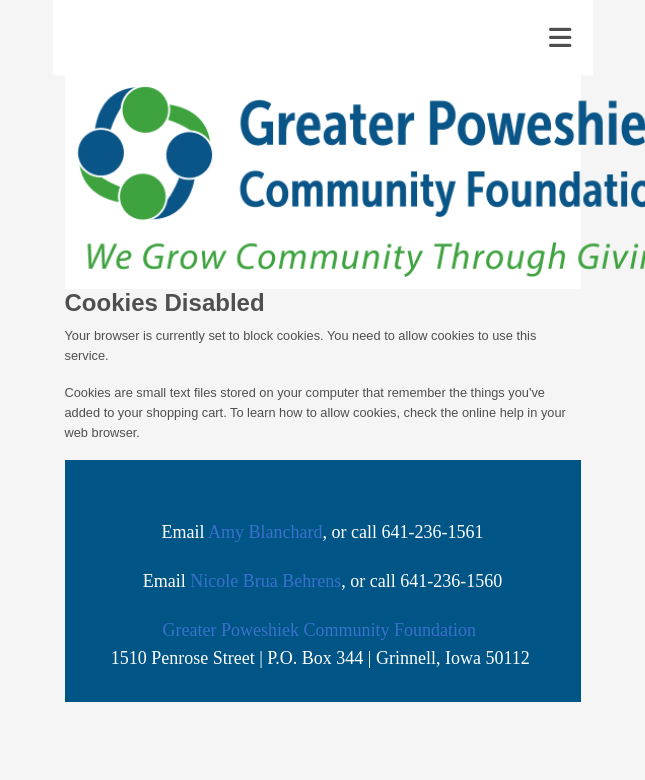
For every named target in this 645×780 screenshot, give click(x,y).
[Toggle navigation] (560, 38)
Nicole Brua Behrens (265, 581)
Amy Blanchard (265, 532)
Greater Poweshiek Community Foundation (319, 630)
